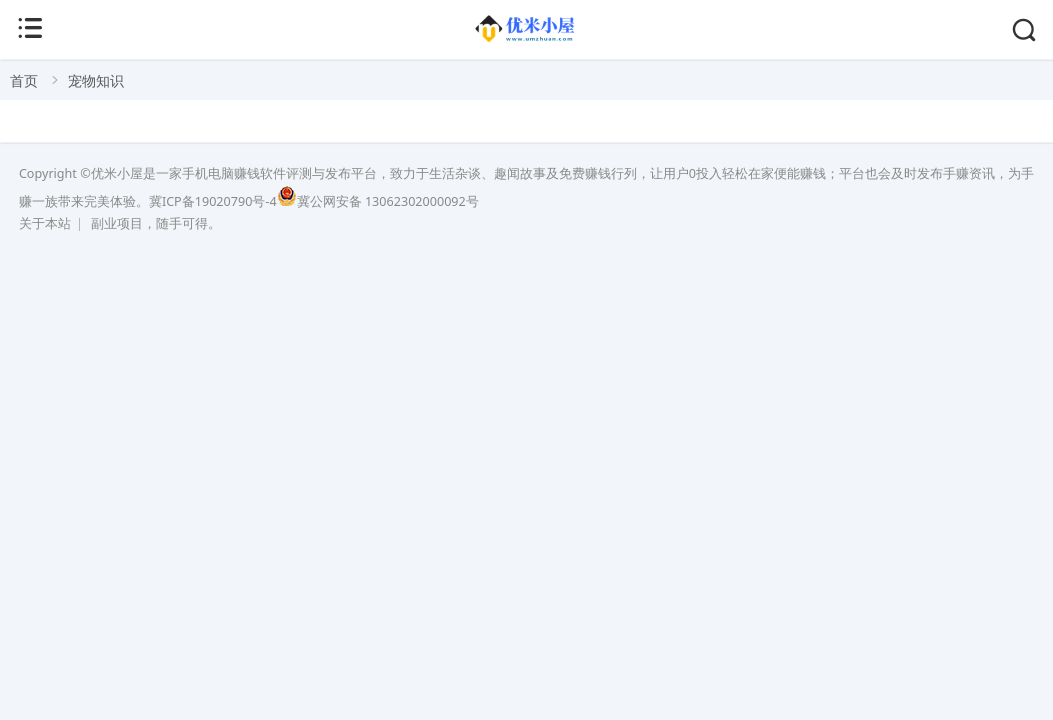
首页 (24, 80)
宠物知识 (96, 80)
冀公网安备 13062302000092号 (378, 201)
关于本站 (45, 223)
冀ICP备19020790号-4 (213, 201)
